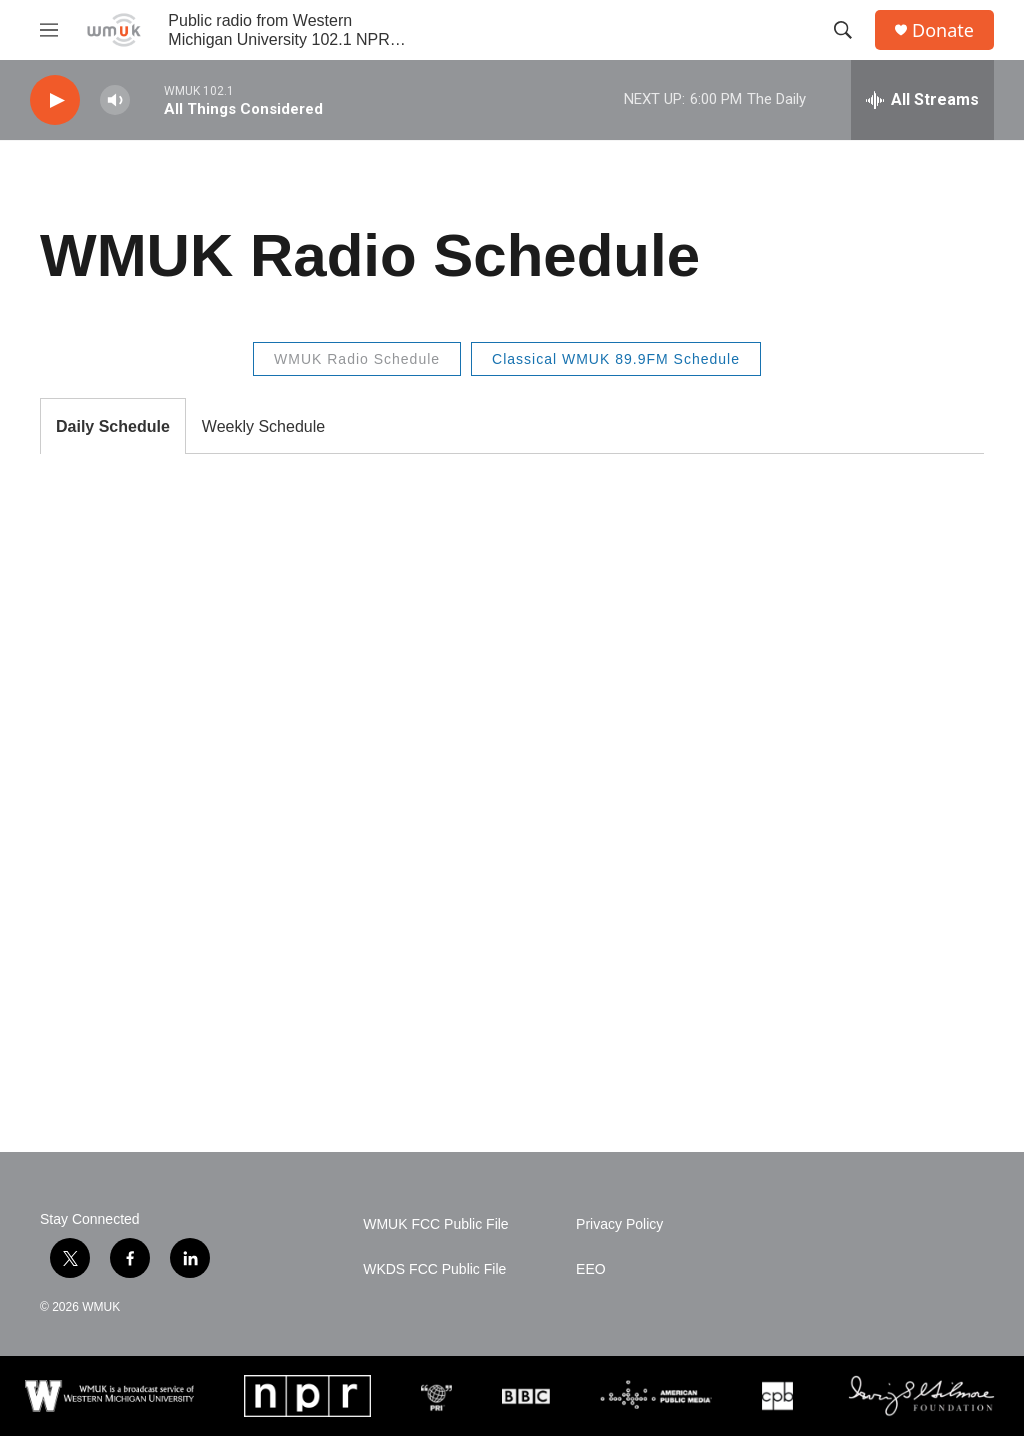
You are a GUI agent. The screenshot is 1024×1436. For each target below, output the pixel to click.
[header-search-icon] (843, 30)
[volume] (115, 100)
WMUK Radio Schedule (357, 359)
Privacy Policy (619, 1224)
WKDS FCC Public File (434, 1269)
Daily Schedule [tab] (113, 426)
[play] (55, 100)
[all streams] (922, 100)
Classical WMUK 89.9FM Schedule (616, 359)
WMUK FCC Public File (435, 1224)
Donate (943, 30)
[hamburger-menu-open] (49, 30)
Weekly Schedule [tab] (263, 426)
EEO (591, 1269)
